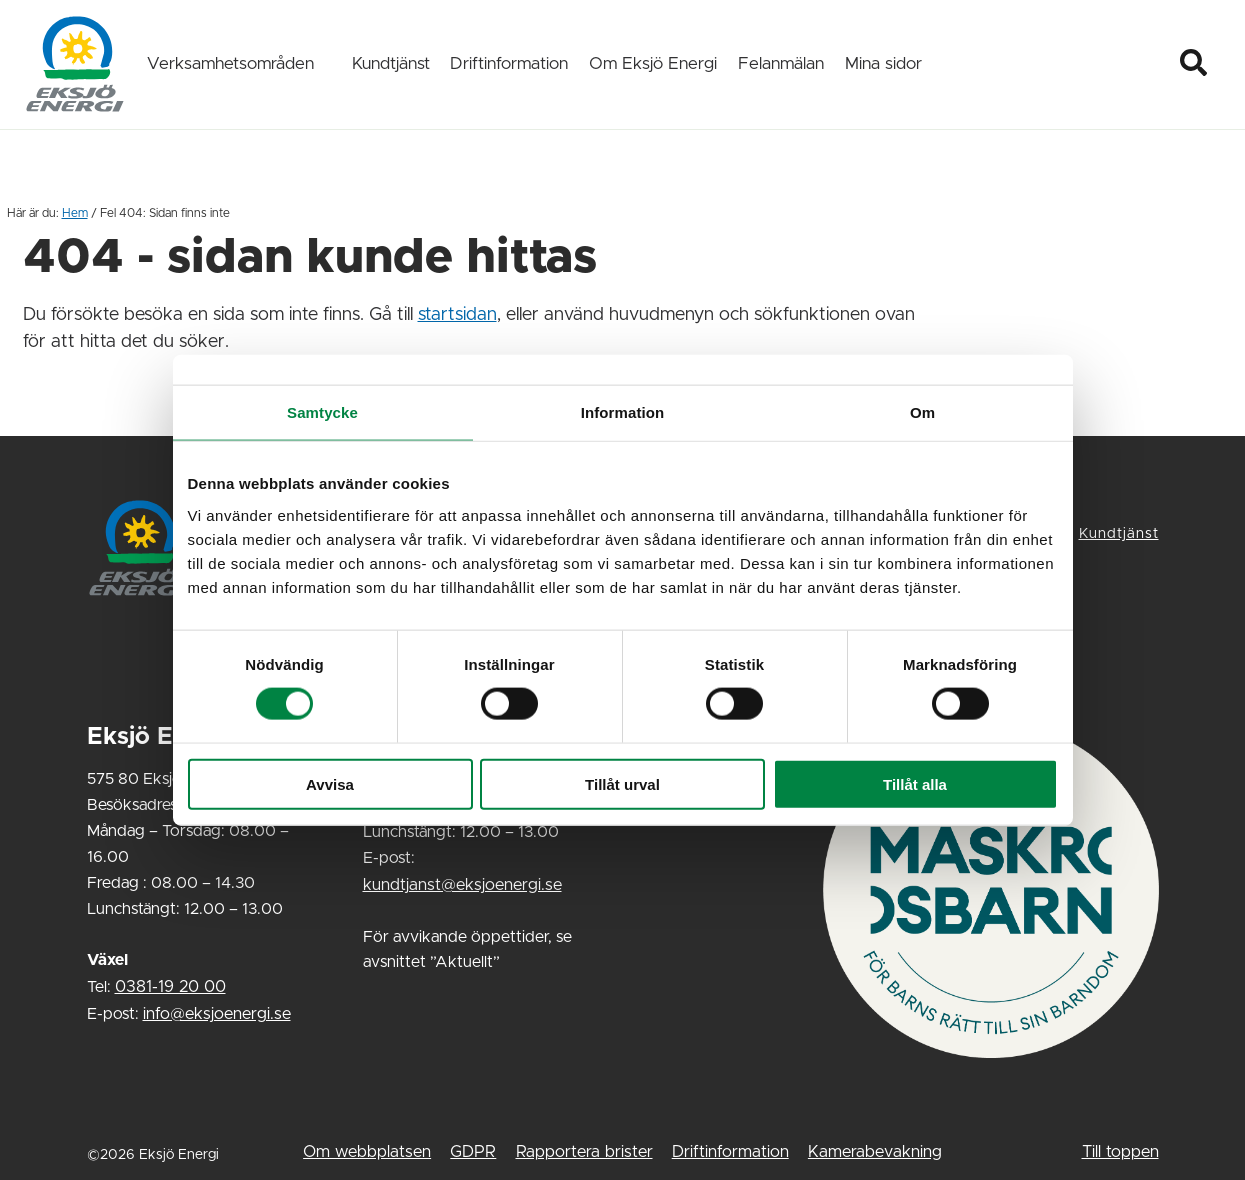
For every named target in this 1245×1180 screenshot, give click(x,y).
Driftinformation (509, 63)
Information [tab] (623, 412)
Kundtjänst (391, 63)
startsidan (457, 315)
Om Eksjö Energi (653, 63)
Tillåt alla (915, 783)
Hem (75, 213)
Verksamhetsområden (230, 63)
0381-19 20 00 (170, 987)
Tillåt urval (622, 783)
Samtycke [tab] (322, 412)
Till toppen (1120, 1152)
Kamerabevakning (875, 1152)
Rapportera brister (584, 1152)
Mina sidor (883, 63)
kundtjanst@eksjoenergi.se (462, 885)
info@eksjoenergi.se (217, 1014)
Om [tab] (922, 412)
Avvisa (330, 783)
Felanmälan (781, 63)
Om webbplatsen (367, 1152)
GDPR (473, 1152)
